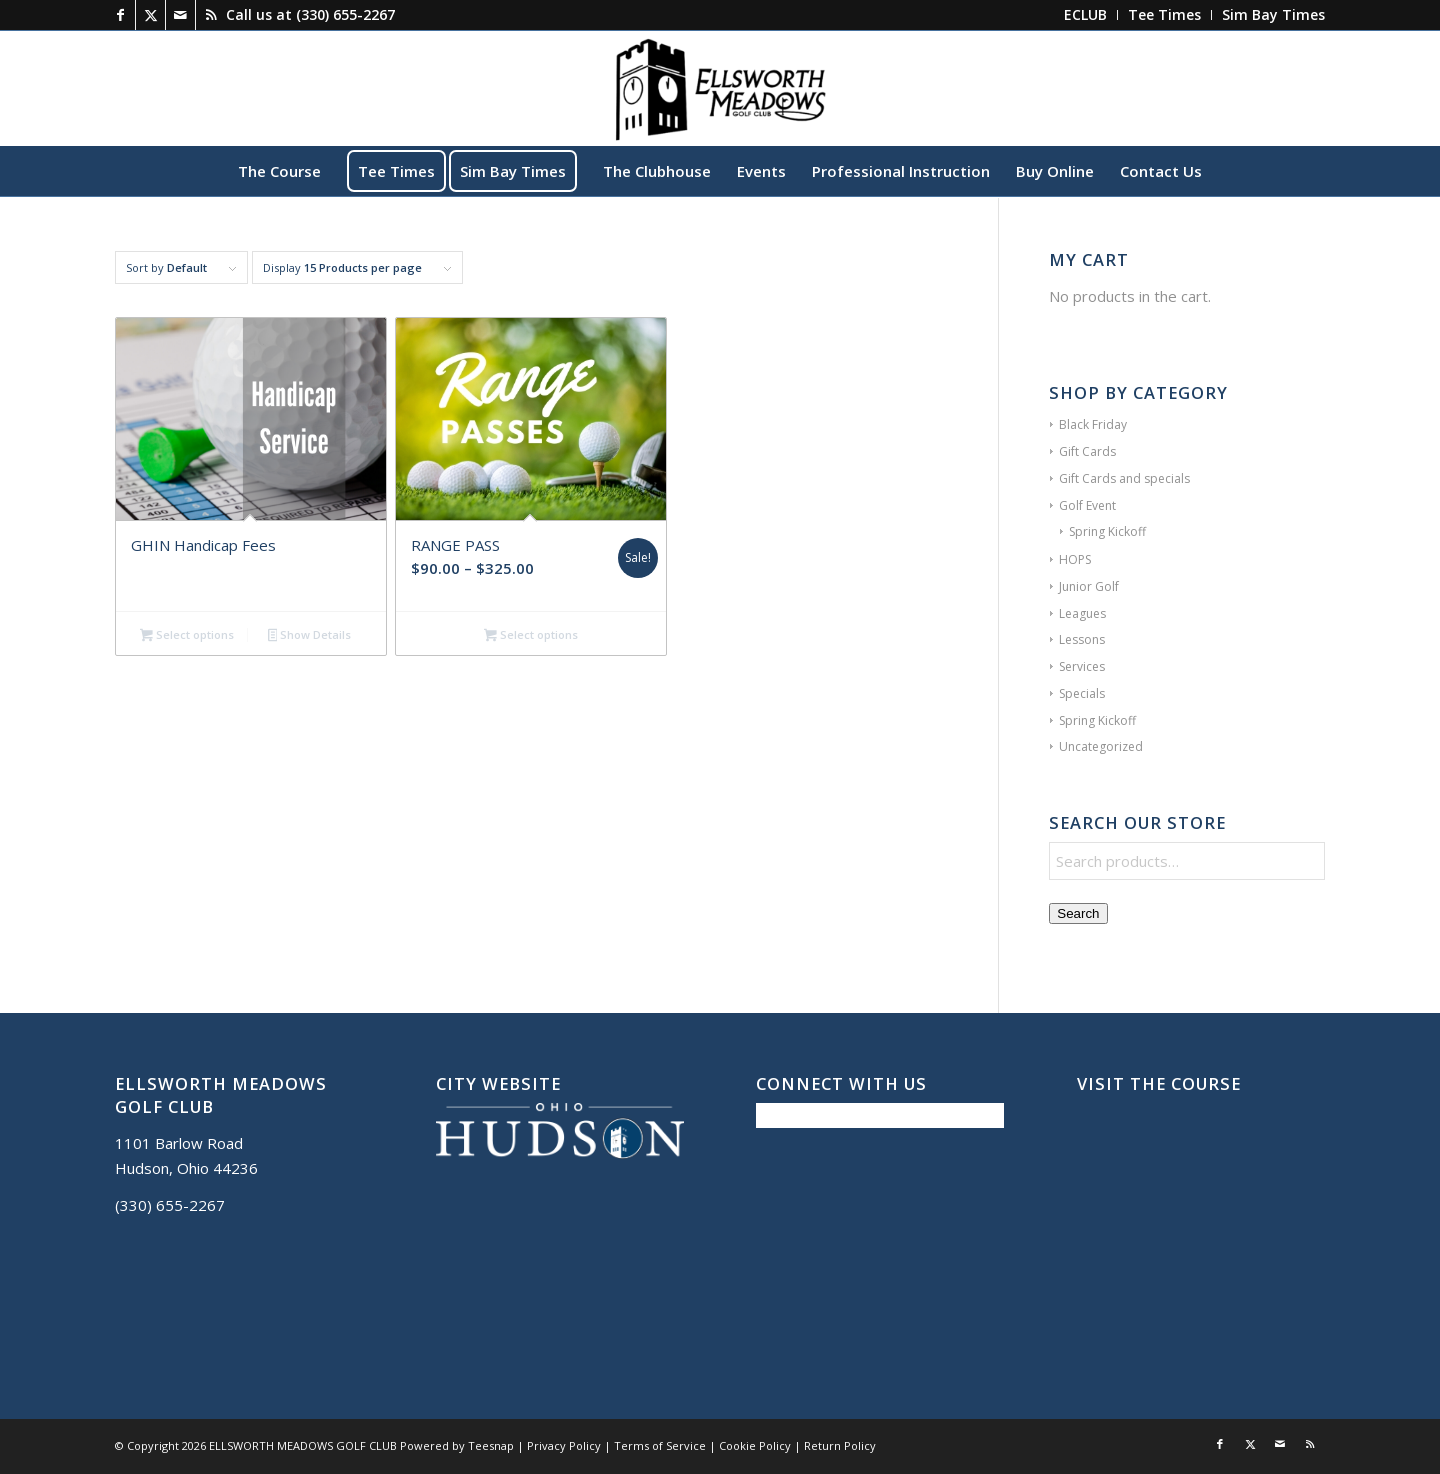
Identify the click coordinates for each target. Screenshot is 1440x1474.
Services (1082, 666)
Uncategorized (1101, 746)
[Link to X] (150, 15)
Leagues (1082, 613)
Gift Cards (1087, 451)
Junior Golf (1089, 586)
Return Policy (840, 1445)
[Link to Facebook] (120, 15)
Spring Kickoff (1107, 531)
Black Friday (1093, 424)
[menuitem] (1086, 15)
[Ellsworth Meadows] (720, 88)
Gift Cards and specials (1124, 478)
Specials (1082, 693)
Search (1078, 913)
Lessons (1082, 639)
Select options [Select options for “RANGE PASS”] (531, 636)
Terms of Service (660, 1445)
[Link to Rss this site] (211, 15)
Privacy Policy (564, 1445)
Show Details (310, 636)
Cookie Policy (755, 1445)
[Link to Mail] (180, 15)
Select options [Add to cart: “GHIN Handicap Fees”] (187, 636)
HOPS (1075, 559)
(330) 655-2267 (345, 14)
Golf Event (1087, 505)
